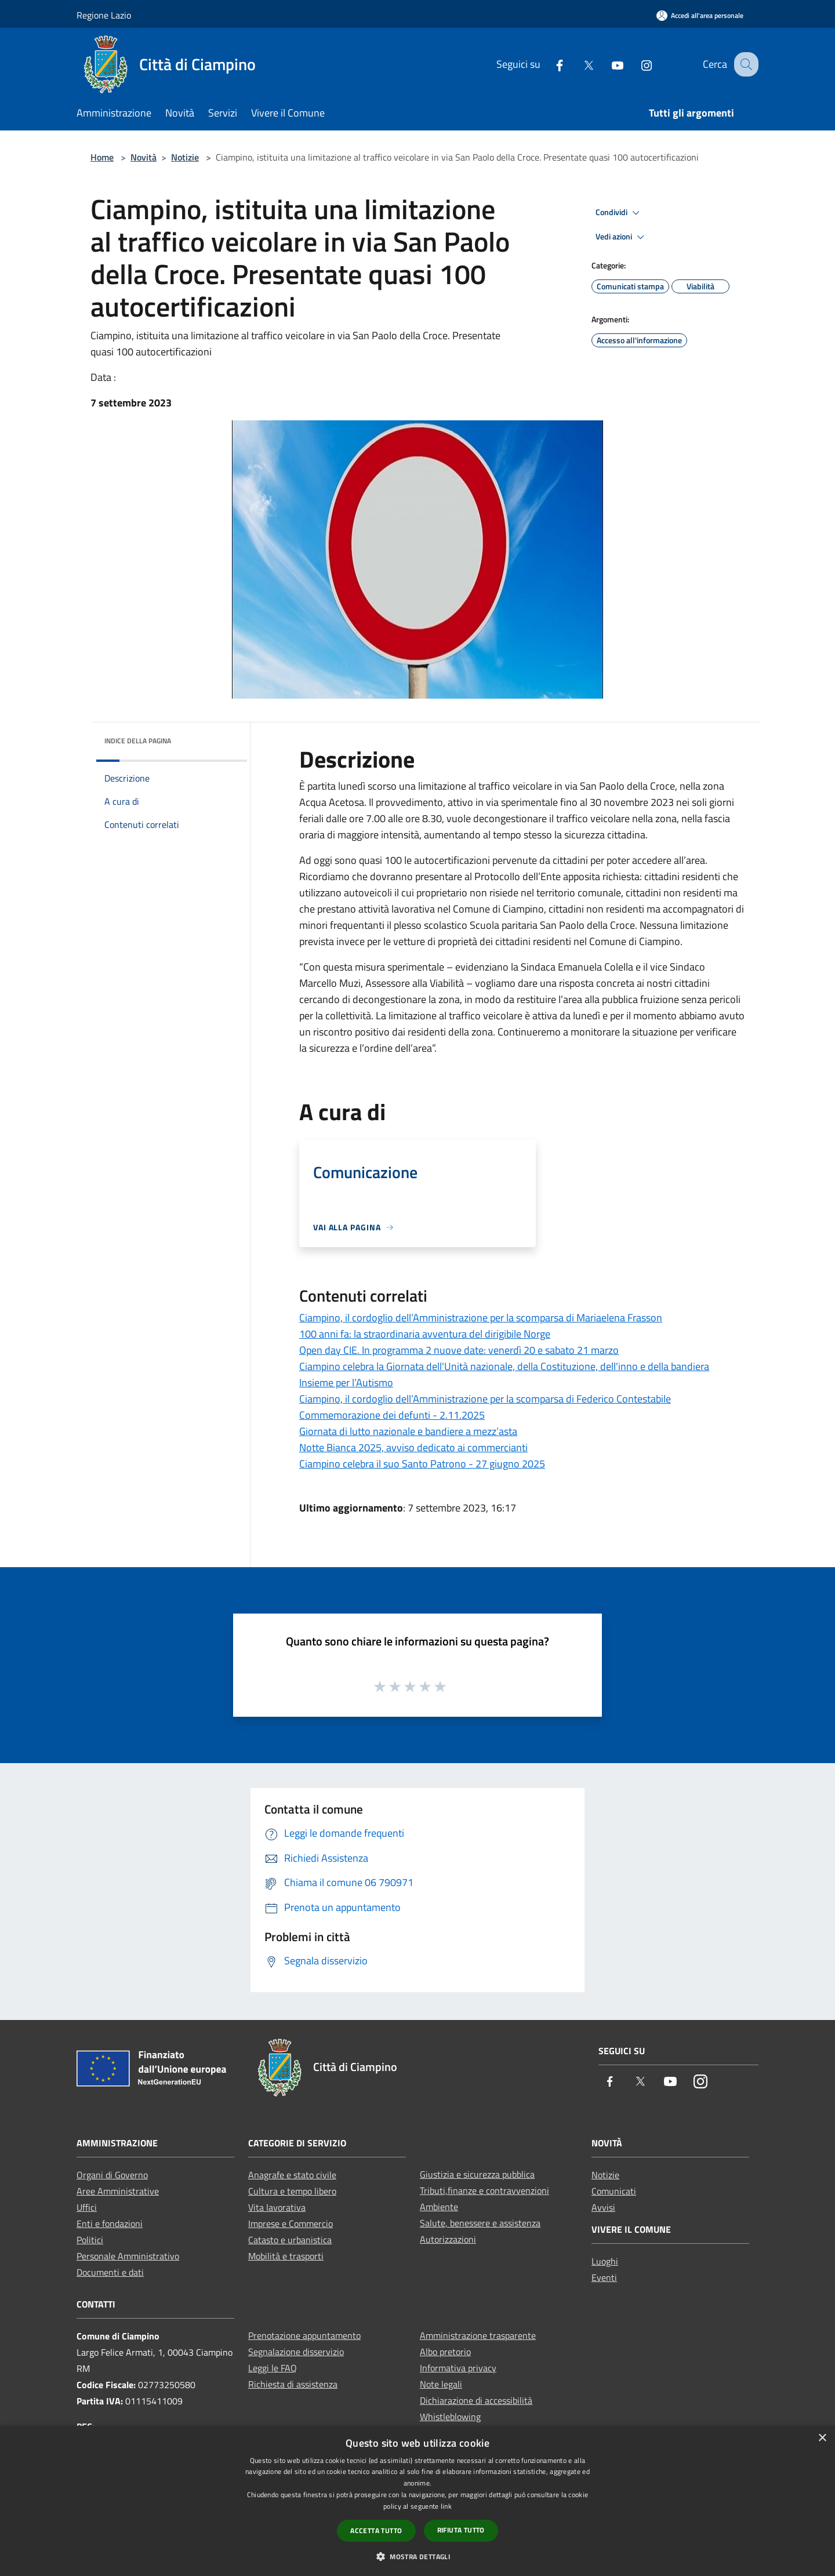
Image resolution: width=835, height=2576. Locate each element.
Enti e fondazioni (110, 2223)
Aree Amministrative (118, 2191)
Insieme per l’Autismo (346, 1382)
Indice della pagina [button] (137, 740)
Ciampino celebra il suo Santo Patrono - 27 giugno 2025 (422, 1464)
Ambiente (439, 2207)
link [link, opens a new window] (446, 2506)
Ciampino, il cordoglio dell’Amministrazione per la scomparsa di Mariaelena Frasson (480, 1317)
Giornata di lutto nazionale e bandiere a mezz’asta (408, 1431)
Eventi (604, 2277)
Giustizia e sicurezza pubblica (477, 2174)
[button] (417, 2556)
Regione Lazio (104, 15)
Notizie (185, 157)
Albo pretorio (445, 2352)
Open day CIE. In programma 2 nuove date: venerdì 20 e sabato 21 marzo (459, 1350)
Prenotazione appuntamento (304, 2335)
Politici (90, 2240)
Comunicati (613, 2191)
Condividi (619, 213)
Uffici (87, 2207)
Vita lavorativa (277, 2207)
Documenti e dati (110, 2272)
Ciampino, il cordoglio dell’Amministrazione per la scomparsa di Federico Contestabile (485, 1399)
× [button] (822, 2438)
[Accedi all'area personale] (699, 15)
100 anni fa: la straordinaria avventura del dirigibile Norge (424, 1334)
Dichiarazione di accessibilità (476, 2400)
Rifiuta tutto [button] (461, 2529)
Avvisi (603, 2207)
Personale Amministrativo (128, 2256)
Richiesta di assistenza (292, 2384)
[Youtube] (607, 64)
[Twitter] (578, 64)
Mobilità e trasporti (286, 2256)
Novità (143, 157)
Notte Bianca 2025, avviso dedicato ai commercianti (413, 1447)
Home (102, 157)
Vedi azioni (622, 237)
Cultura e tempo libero (292, 2191)
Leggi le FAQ (272, 2368)
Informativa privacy (458, 2368)
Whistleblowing (450, 2417)
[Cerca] (744, 64)
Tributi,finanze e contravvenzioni (484, 2190)
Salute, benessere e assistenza (480, 2223)
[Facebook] (549, 64)
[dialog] (417, 2501)
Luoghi (604, 2261)
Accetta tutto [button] (376, 2530)
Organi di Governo (112, 2175)
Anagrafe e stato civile (292, 2175)
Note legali (441, 2384)
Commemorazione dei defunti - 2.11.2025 (392, 1415)
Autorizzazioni (448, 2239)
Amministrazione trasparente (478, 2335)
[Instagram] (636, 64)
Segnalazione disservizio (296, 2352)
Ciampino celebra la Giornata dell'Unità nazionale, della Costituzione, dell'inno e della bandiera (504, 1366)
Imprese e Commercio (290, 2223)
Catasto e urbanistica (290, 2240)
